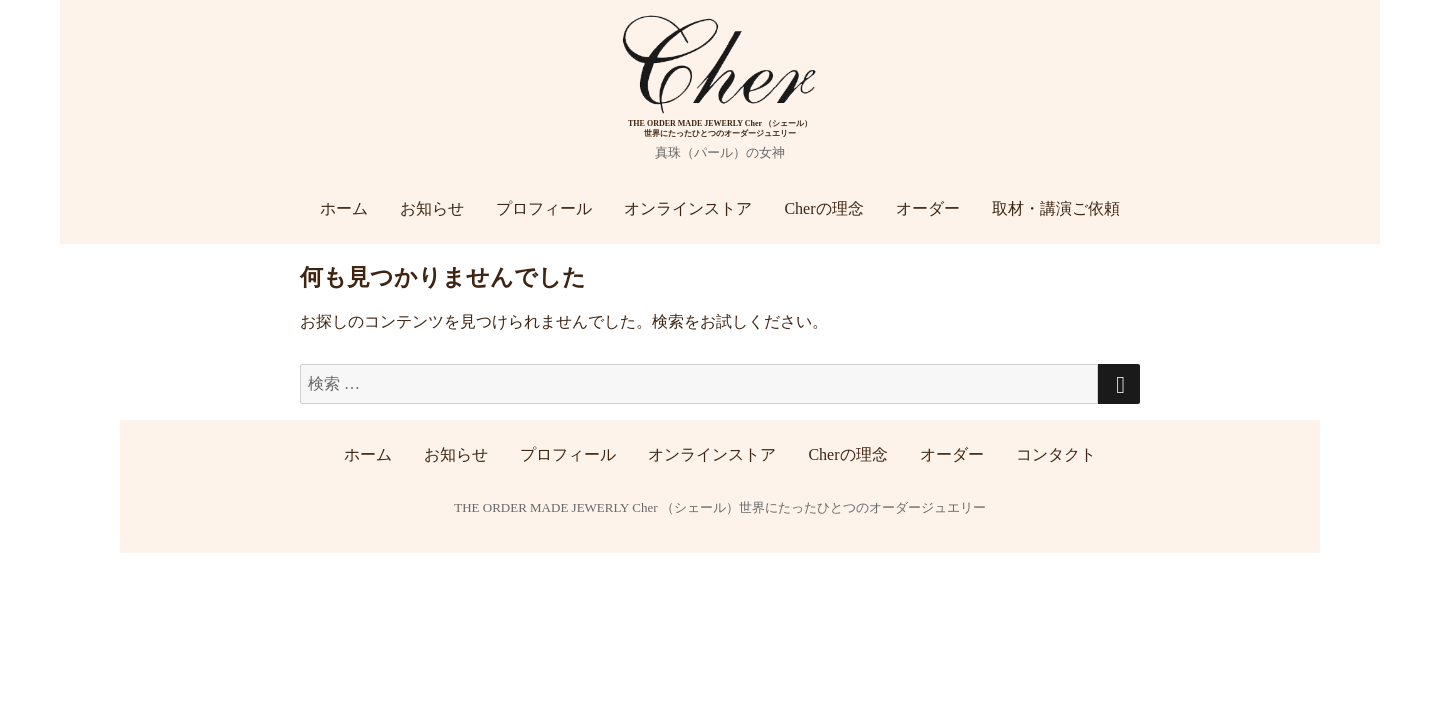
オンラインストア (688, 208)
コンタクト (1056, 454)
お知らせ (432, 208)
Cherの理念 (823, 208)
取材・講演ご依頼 (1056, 208)
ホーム (344, 208)
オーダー (928, 208)
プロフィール (544, 208)
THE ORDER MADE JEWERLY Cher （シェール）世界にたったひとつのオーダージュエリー (720, 507)
